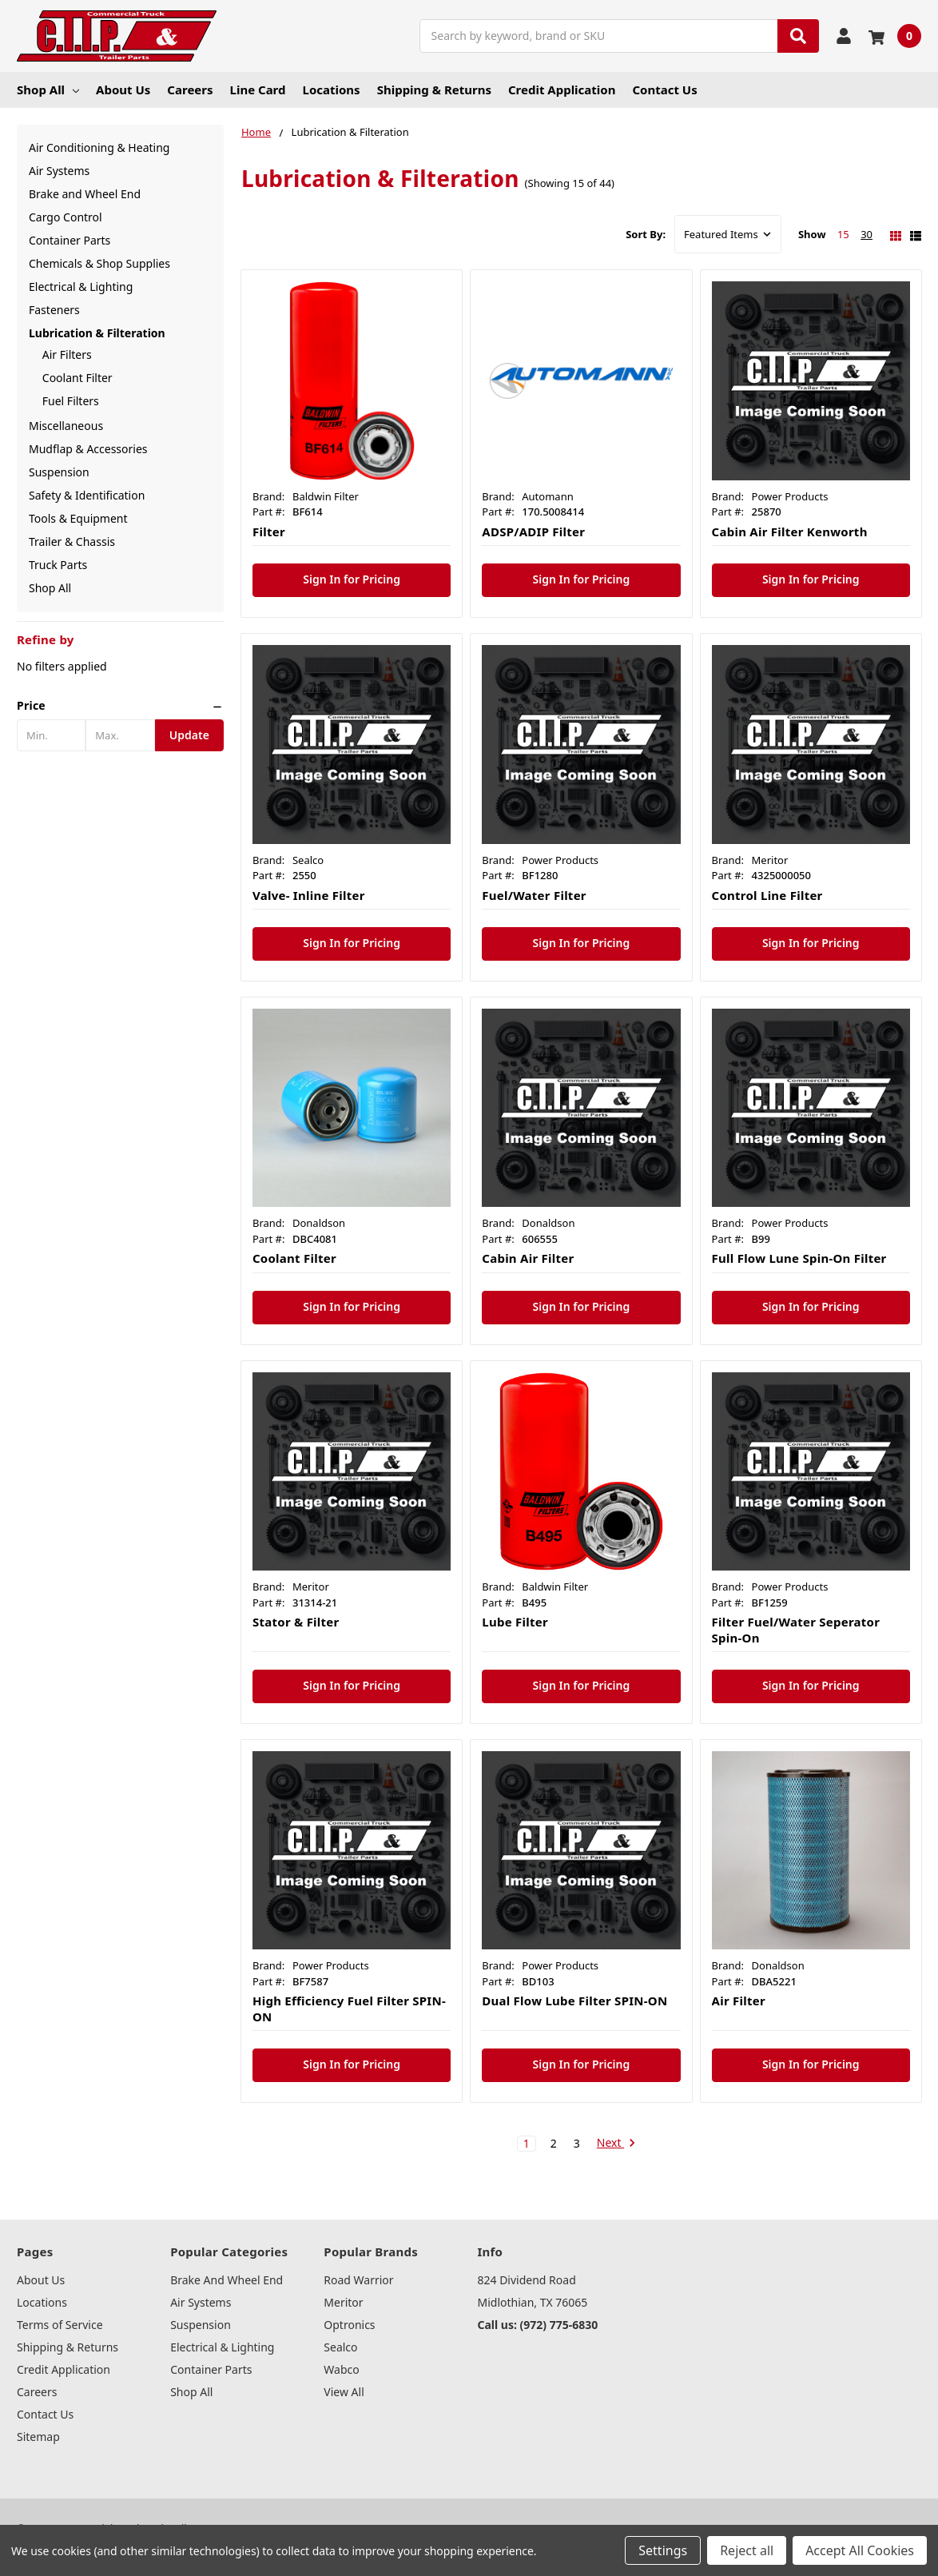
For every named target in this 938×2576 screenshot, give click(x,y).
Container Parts (69, 240)
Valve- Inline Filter (308, 895)
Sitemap (38, 2436)
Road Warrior (358, 2279)
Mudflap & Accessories (88, 448)
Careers (190, 90)
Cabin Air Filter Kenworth (790, 531)
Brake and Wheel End (85, 193)
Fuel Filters (70, 400)
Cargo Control (65, 217)
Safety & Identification (87, 495)
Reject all (746, 2550)
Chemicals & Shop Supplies (99, 263)
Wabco (341, 2369)
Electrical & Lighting (81, 286)
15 (843, 234)
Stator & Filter (296, 1622)
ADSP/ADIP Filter (533, 531)
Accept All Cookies (859, 2550)
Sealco (340, 2347)
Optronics (349, 2324)
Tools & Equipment (78, 518)
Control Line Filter (767, 895)
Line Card (258, 90)
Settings (662, 2550)
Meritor (343, 2302)
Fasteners (54, 309)
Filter (268, 531)
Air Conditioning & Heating (99, 147)
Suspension (59, 472)
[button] (120, 705)
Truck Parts (58, 564)
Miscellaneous (66, 425)
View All (344, 2391)
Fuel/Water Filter (534, 895)
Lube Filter (515, 1622)
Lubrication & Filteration (97, 332)
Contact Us (664, 90)
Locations (331, 90)
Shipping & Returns (434, 90)
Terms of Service (60, 2324)
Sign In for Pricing (351, 579)
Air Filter (738, 2001)
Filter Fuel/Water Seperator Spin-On (796, 1630)
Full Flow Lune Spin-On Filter (799, 1258)
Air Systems (59, 170)
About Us (123, 90)
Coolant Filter (77, 377)
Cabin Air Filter (528, 1258)
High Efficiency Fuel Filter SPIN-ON (349, 2009)
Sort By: (646, 234)
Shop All (48, 90)
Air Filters (67, 354)
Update (189, 735)
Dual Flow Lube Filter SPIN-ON (574, 2001)
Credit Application (562, 90)
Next (616, 2143)
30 (866, 234)
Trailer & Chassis (72, 541)
